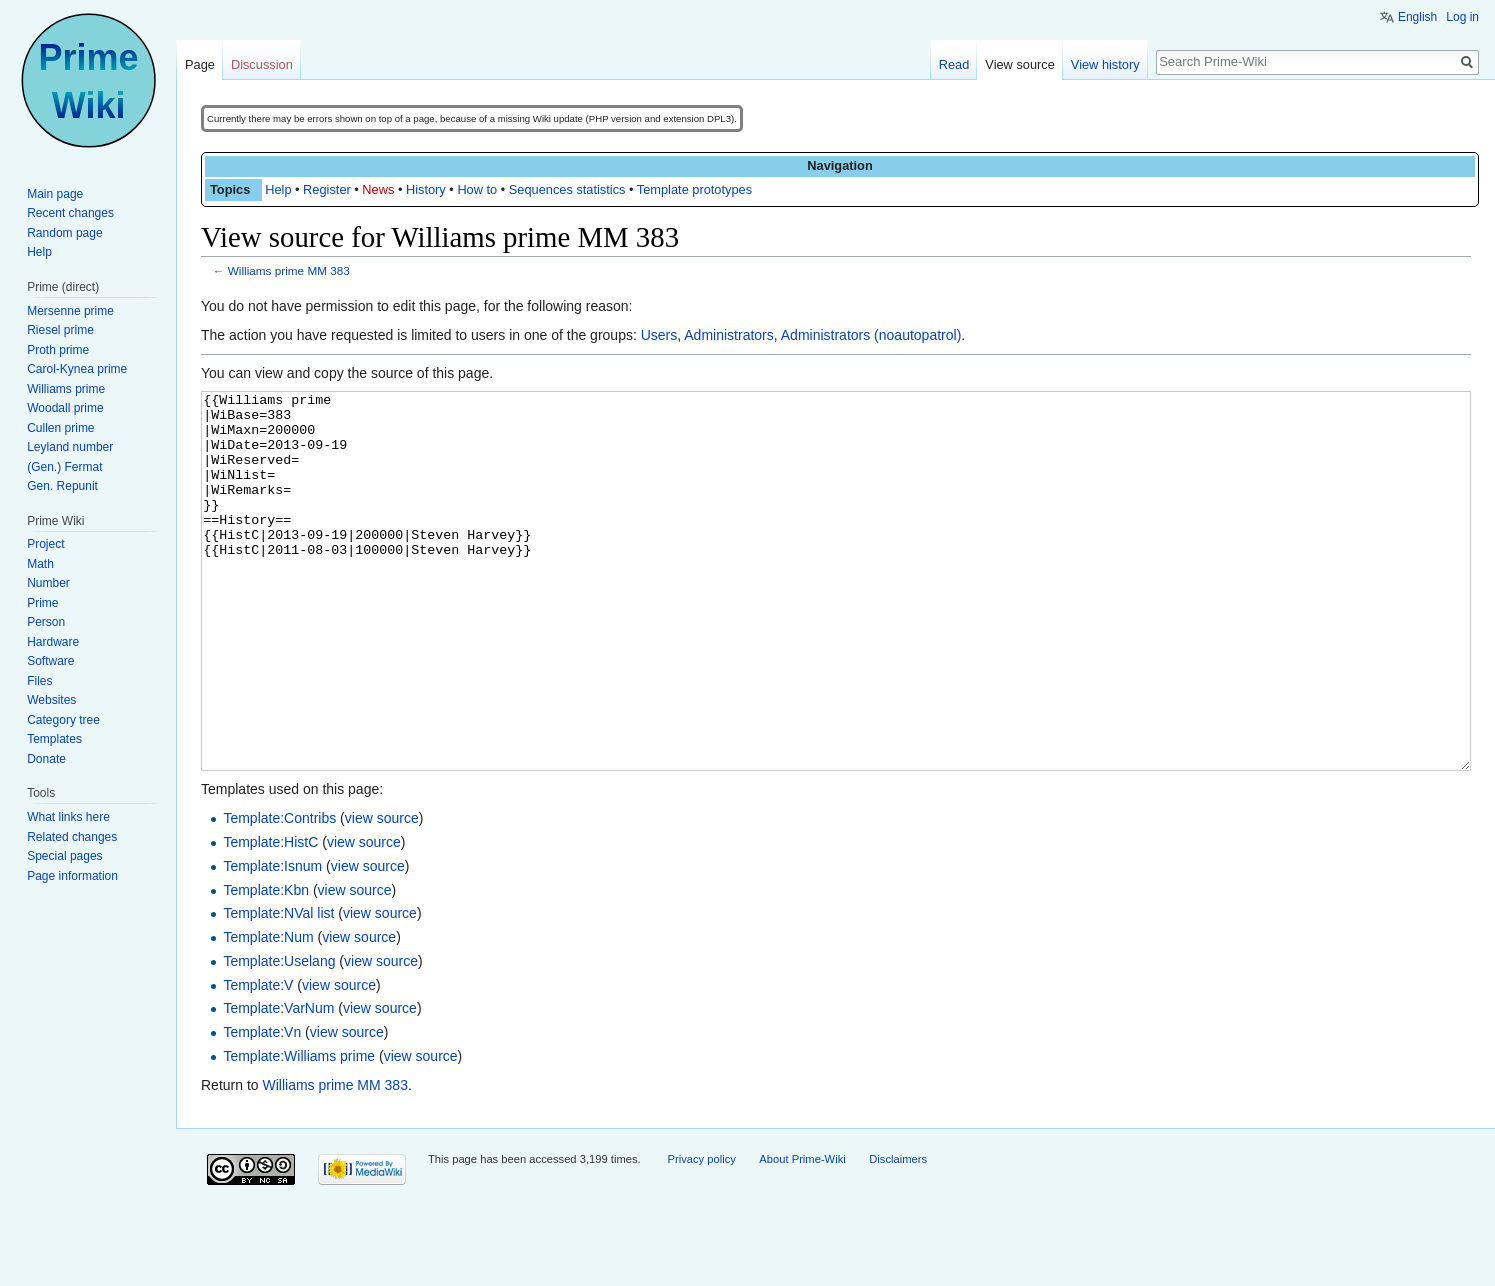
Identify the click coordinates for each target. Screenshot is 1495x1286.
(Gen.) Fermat (64, 467)
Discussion (262, 64)
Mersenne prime (70, 311)
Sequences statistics (567, 189)
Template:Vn (262, 1107)
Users (659, 335)
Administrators (728, 335)
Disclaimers (898, 1234)
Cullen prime (60, 428)
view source (382, 893)
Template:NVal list (278, 988)
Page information (72, 876)
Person (46, 622)
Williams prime (66, 389)
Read (954, 64)
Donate (46, 759)
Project (45, 544)
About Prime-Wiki (802, 1234)
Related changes (72, 837)
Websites (51, 700)
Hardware (53, 642)
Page (200, 64)
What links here (68, 817)
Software (50, 661)
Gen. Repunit (62, 486)
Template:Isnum (272, 941)
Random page (64, 233)
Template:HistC (270, 917)
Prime (42, 603)
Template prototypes (694, 189)
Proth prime (58, 350)
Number (48, 583)
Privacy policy (701, 1234)
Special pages (64, 856)
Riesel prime (60, 330)
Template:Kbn (266, 965)
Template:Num (268, 1012)
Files (39, 681)
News (378, 189)
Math (40, 564)
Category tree (63, 720)
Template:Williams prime (299, 1131)
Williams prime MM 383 (289, 270)
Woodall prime (65, 408)
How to (477, 189)
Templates (54, 739)
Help (278, 189)
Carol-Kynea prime (77, 369)
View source (1019, 64)
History (426, 189)
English (1417, 17)
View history (1105, 64)
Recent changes (70, 213)
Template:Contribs (279, 893)
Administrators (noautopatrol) (871, 335)
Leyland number (70, 447)
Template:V (258, 1060)
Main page (55, 194)
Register (327, 189)
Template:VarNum (278, 1083)
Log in (1462, 17)
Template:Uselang (279, 1036)
